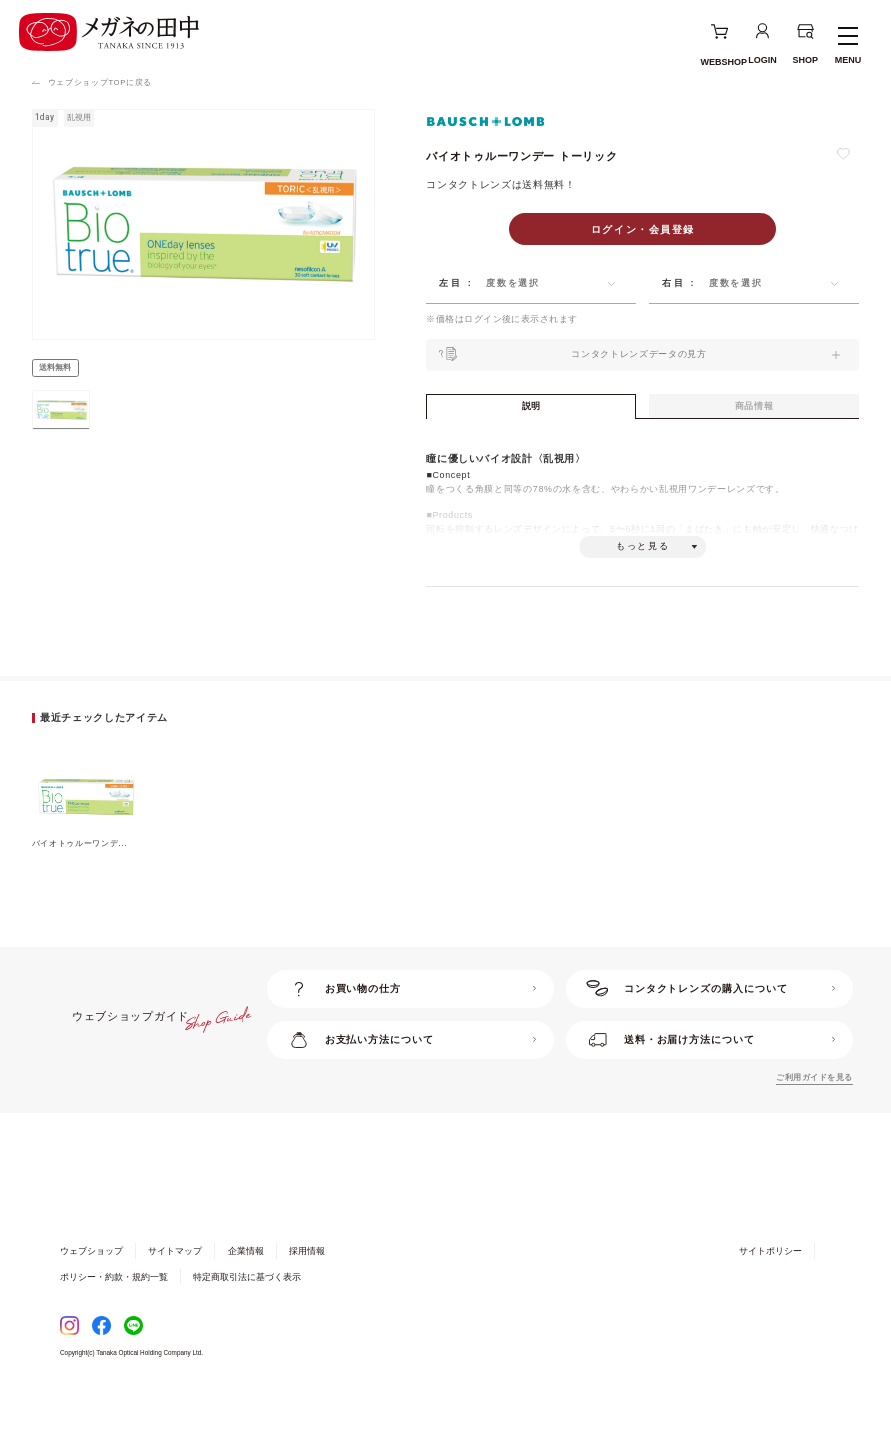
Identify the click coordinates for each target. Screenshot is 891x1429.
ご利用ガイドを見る (814, 1110)
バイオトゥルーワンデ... (80, 876)
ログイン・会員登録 (643, 229)
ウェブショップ (91, 1284)
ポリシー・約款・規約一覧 (114, 1310)
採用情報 (307, 1284)
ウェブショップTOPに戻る (100, 82)
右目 (673, 283)
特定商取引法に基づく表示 (247, 1310)
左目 (450, 283)
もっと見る (643, 572)
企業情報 (246, 1284)
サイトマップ (175, 1284)
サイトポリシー (770, 1284)
